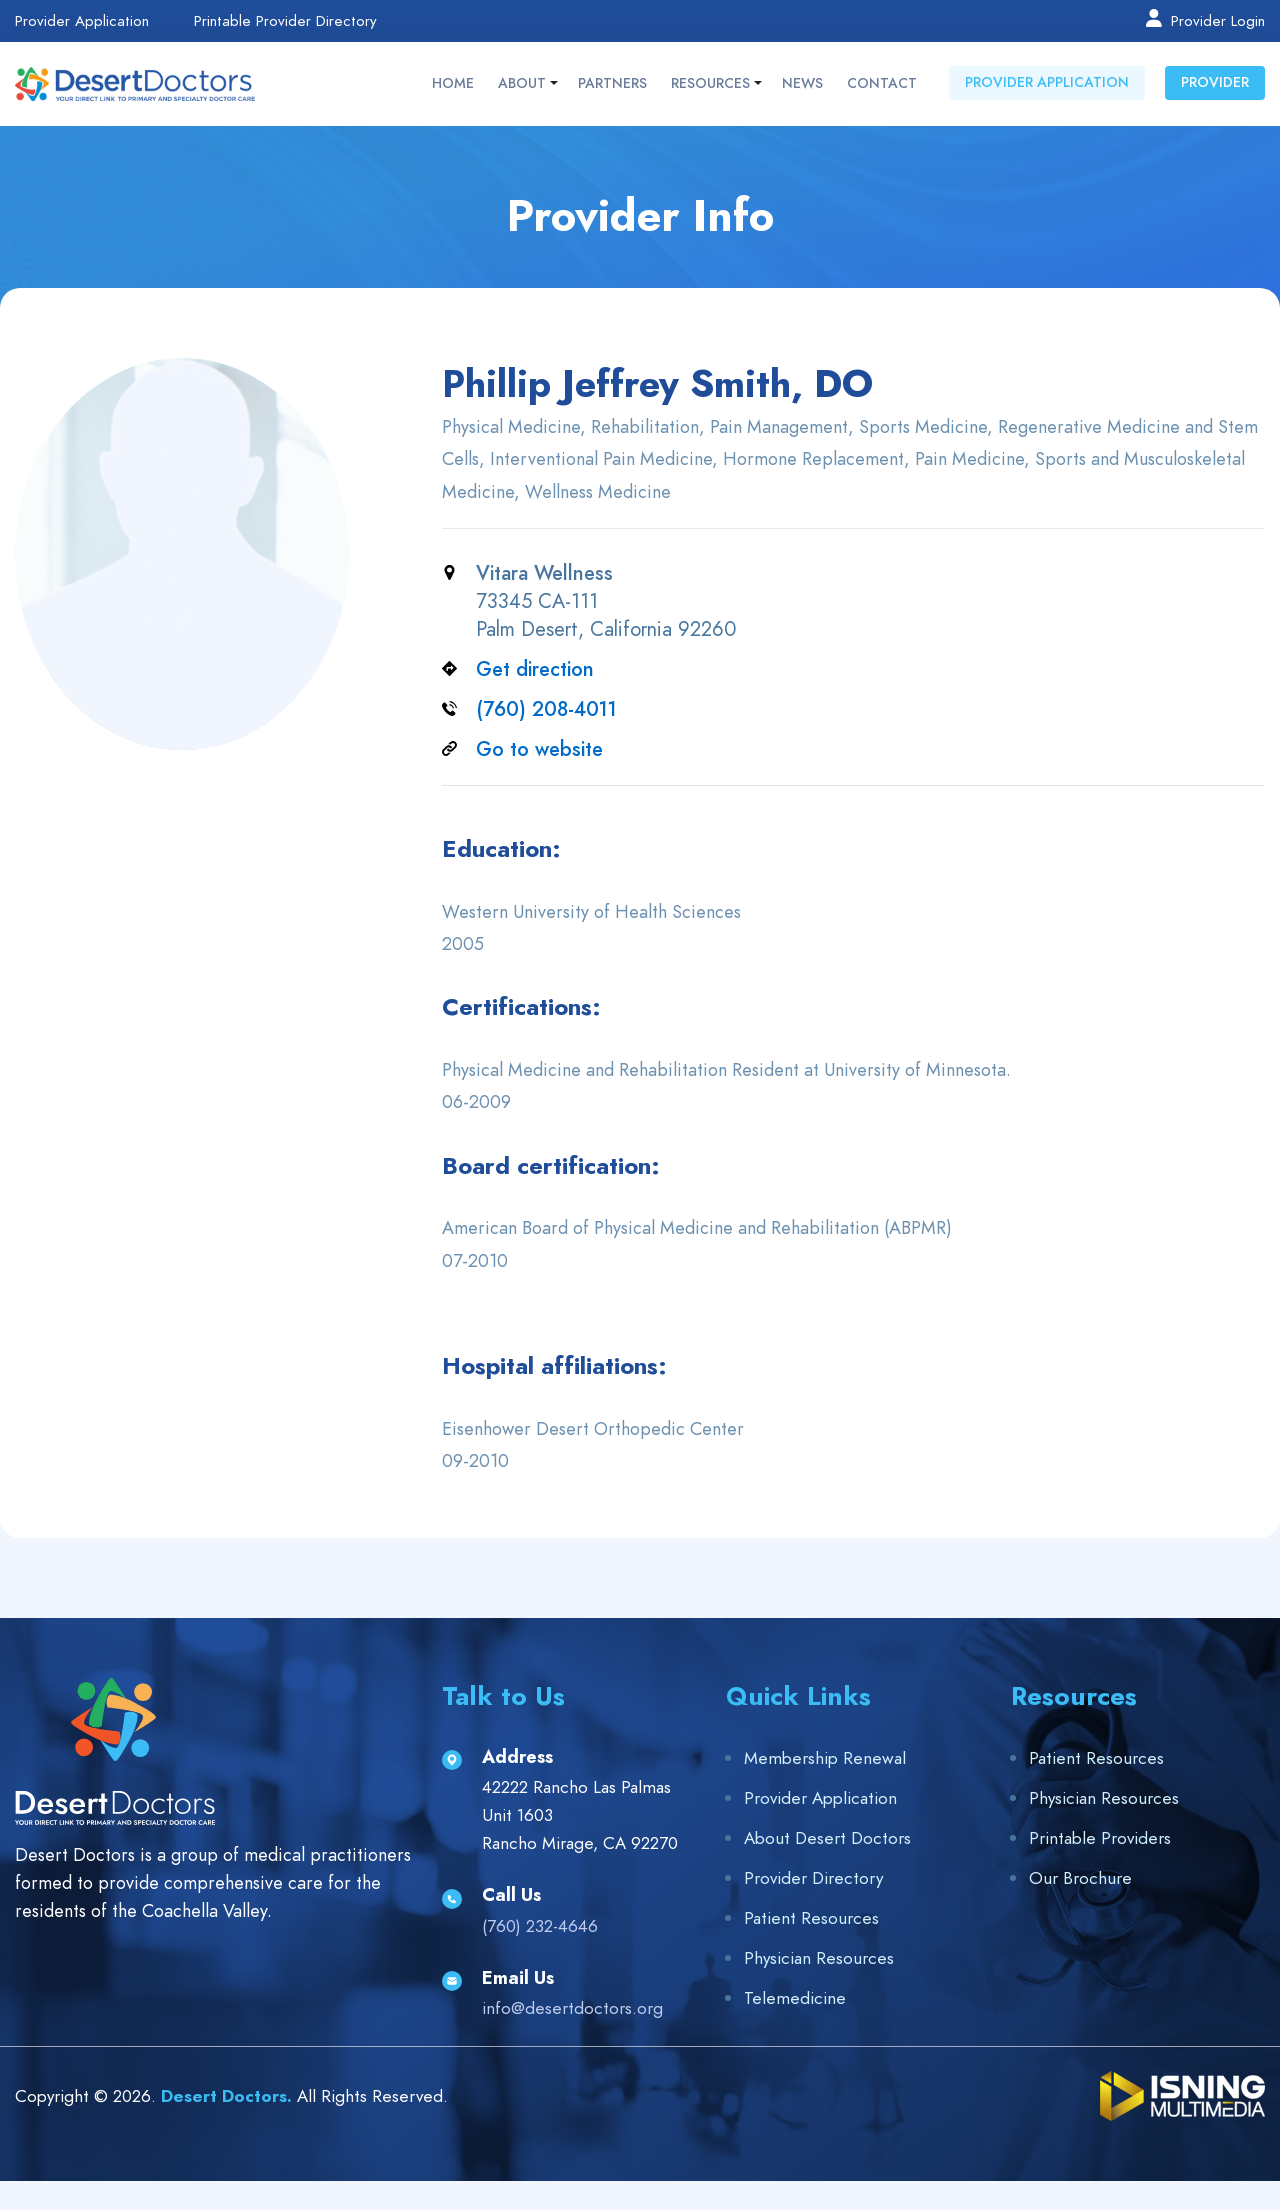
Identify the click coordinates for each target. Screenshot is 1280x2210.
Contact (882, 83)
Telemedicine (795, 1998)
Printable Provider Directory (285, 21)
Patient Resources (811, 1918)
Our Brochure (1080, 1878)
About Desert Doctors (827, 1838)
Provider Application (82, 21)
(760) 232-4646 (540, 1926)
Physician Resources (819, 1958)
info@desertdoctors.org (572, 2008)
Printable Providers (1100, 1838)
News (802, 83)
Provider (1215, 82)
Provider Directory (813, 1878)
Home (453, 83)
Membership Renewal (825, 1758)
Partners (612, 83)
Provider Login (1204, 20)
